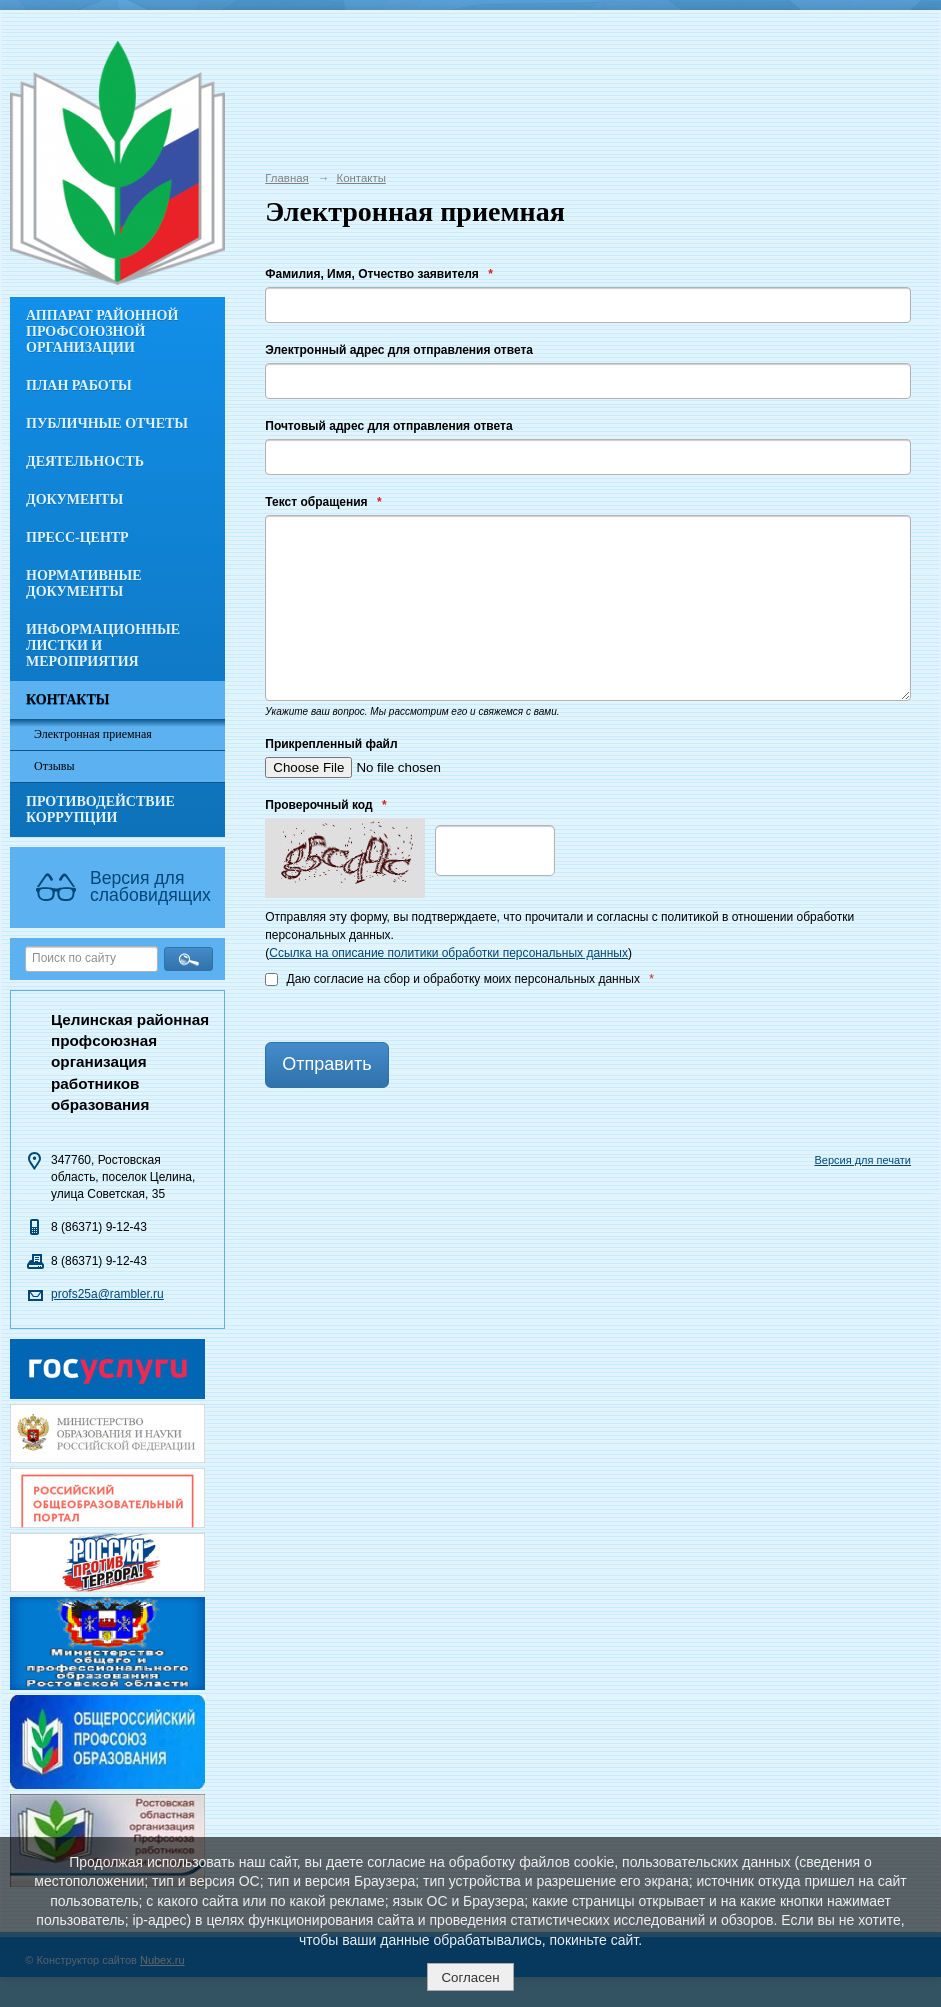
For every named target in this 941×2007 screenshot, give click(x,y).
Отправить (326, 1064)
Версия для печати (862, 1160)
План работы (79, 385)
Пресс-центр (77, 537)
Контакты (68, 699)
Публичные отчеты (107, 423)
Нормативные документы (84, 583)
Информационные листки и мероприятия (103, 645)
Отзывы (54, 766)
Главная (287, 178)
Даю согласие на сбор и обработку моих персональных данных (459, 979)
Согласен (470, 1977)
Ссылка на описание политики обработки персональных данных (448, 953)
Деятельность (85, 461)
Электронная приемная (93, 734)
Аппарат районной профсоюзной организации (102, 331)
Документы (74, 499)
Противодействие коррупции (100, 809)
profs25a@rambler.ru (107, 1294)
